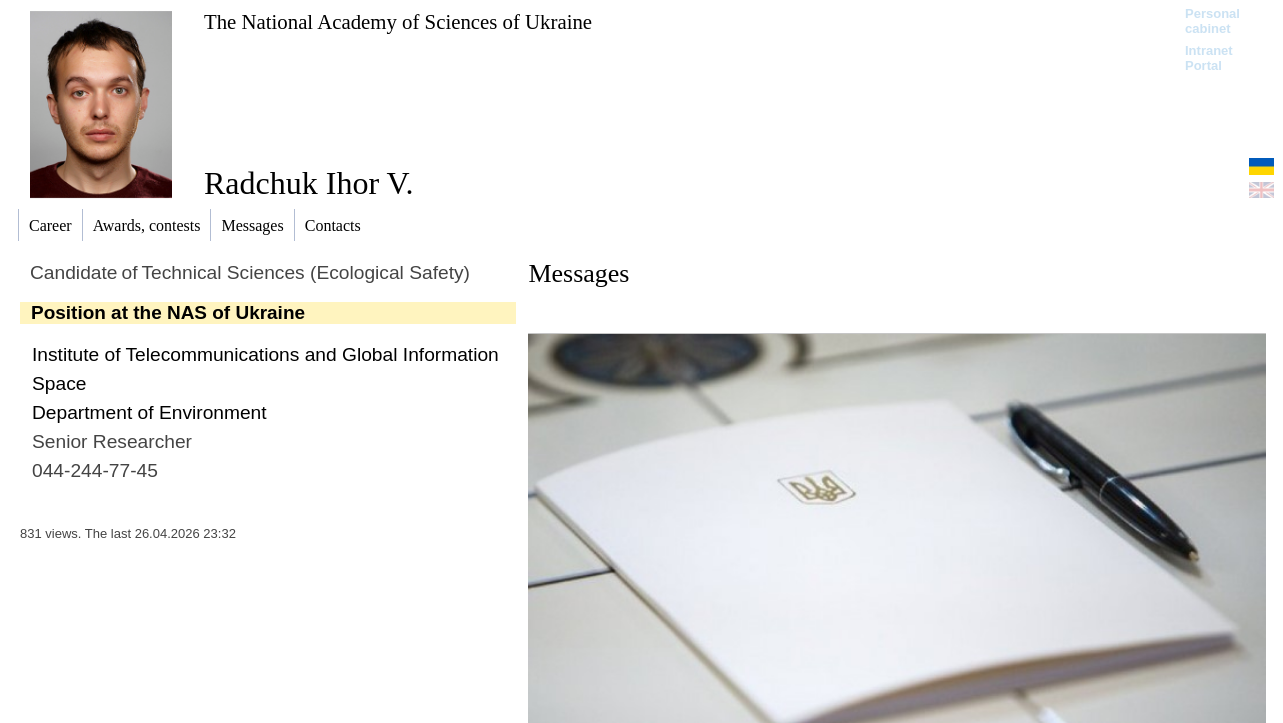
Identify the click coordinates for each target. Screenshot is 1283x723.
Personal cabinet (1212, 21)
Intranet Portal (1209, 58)
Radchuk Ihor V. (308, 183)
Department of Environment (149, 412)
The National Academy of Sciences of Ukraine (398, 21)
